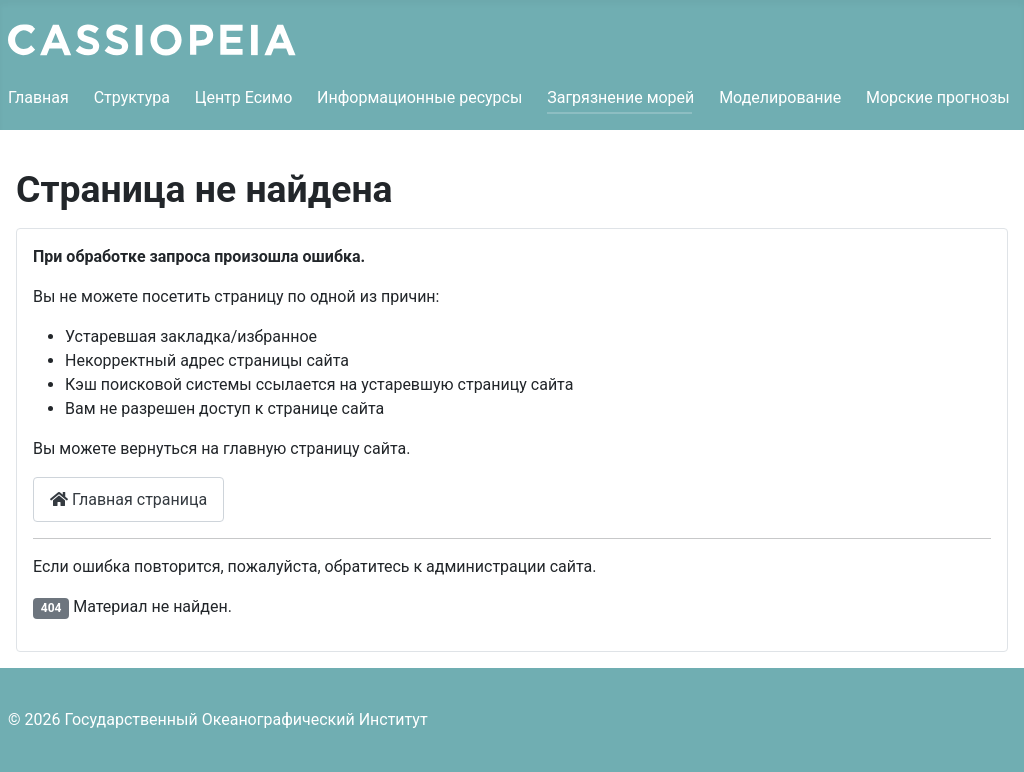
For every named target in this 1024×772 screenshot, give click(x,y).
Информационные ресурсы (419, 97)
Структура (132, 97)
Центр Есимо (244, 97)
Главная (38, 97)
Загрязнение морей (620, 97)
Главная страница (128, 499)
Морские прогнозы (938, 97)
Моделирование (780, 97)
